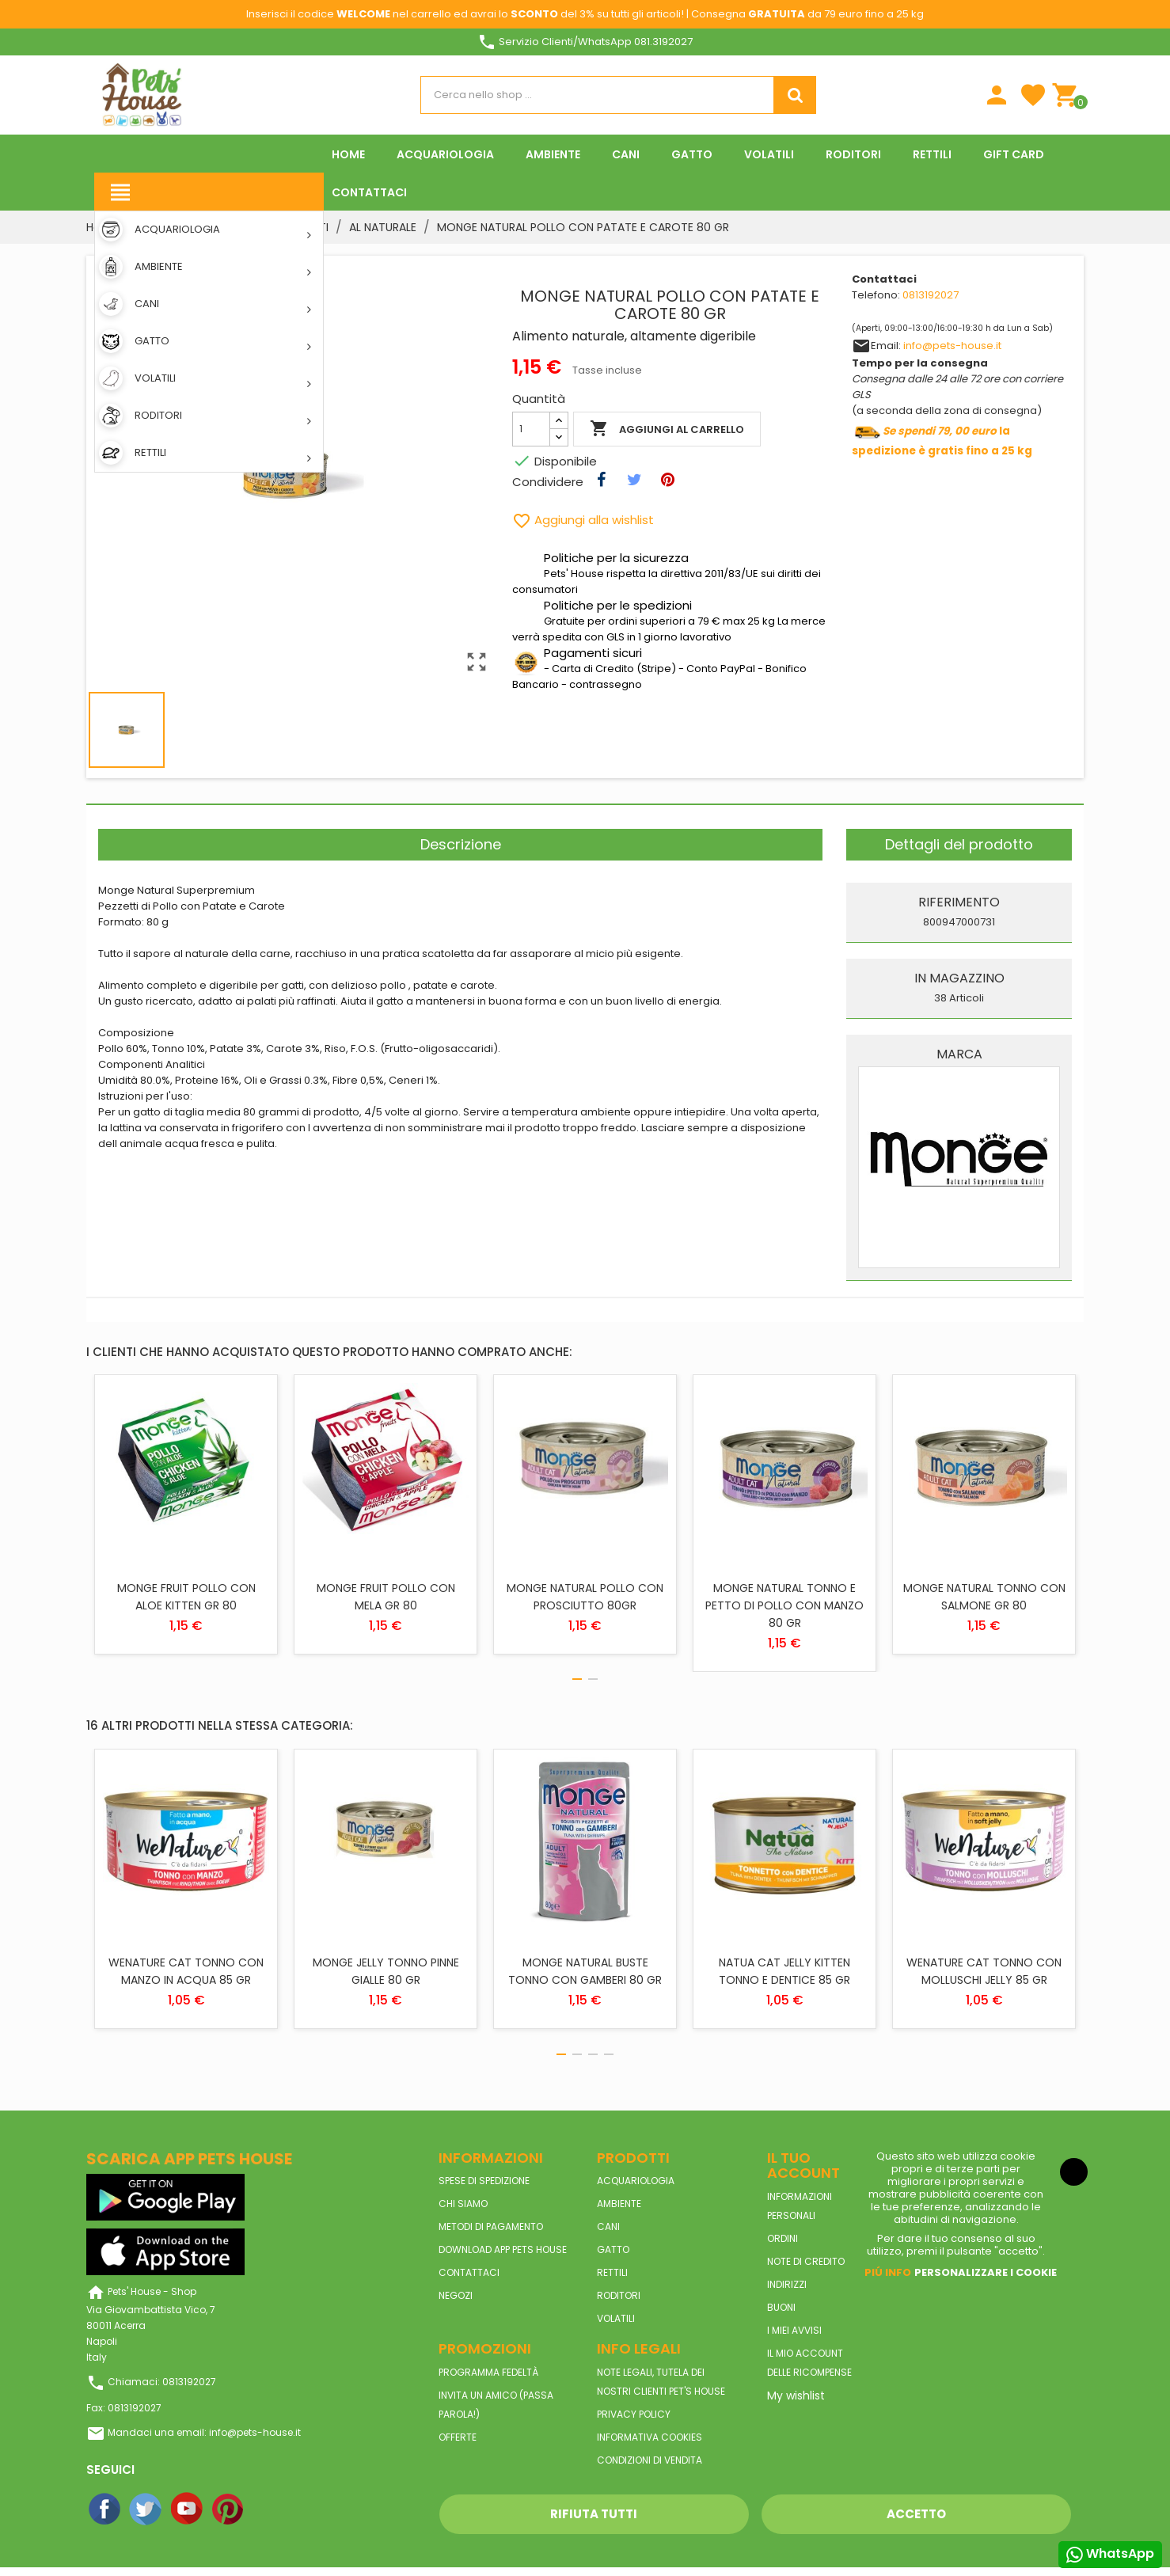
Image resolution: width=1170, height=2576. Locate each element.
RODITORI (618, 2295)
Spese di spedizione (484, 2180)
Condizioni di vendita (649, 2460)
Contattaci (469, 2272)
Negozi (456, 2295)
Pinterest (228, 2509)
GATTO (613, 2249)
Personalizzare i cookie (985, 2272)
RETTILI (612, 2272)
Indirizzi (787, 2284)
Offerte (458, 2437)
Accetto (916, 2514)
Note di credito (806, 2261)
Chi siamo (463, 2203)
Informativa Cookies (649, 2437)
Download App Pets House (503, 2249)
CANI (608, 2226)
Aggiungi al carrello (667, 429)
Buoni (781, 2307)
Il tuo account (803, 2165)
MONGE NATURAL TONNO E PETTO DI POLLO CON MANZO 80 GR (784, 1605)
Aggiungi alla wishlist (583, 519)
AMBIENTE (619, 2203)
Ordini (782, 2238)
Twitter (146, 2509)
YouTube (187, 2509)
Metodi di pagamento (491, 2226)
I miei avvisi (794, 2330)
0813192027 (930, 294)
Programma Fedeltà (488, 2372)
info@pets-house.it (952, 345)
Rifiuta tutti (593, 2514)
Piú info (887, 2272)
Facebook (105, 2509)
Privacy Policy (633, 2414)
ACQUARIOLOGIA (635, 2180)
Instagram (270, 2509)
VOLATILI (616, 2318)
